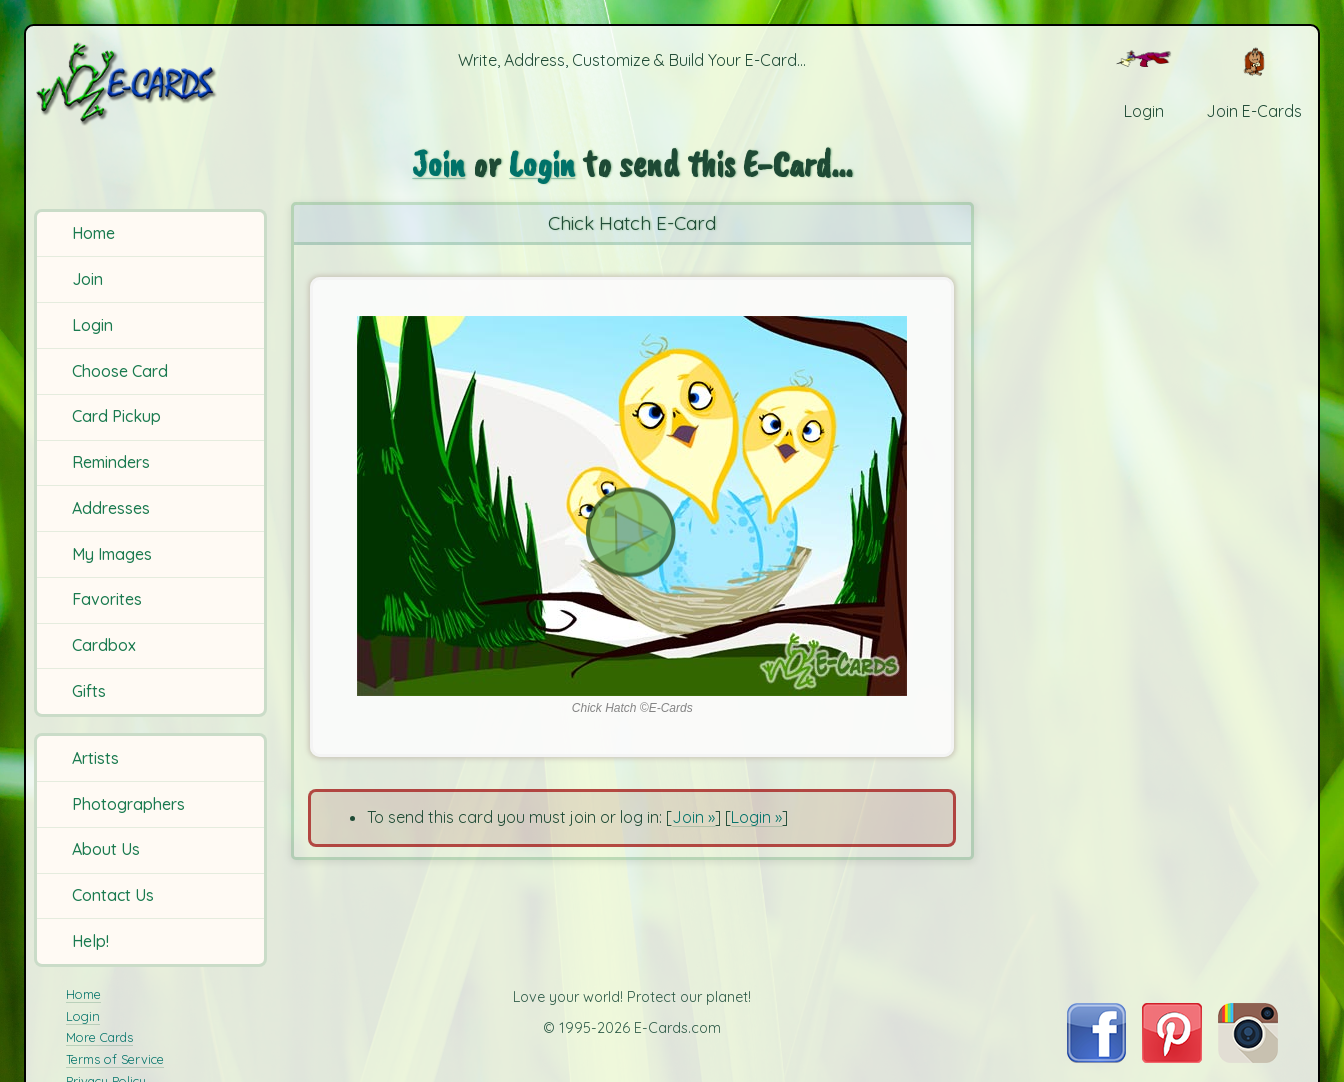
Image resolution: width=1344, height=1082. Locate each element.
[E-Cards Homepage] (153, 83)
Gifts (89, 691)
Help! (90, 941)
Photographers (128, 804)
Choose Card (120, 371)
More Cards (99, 1037)
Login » (756, 817)
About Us (106, 849)
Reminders (111, 462)
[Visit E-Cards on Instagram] (1248, 1057)
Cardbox (104, 645)
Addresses (111, 508)
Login (92, 325)
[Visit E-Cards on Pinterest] (1172, 1057)
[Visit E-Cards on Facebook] (1096, 1057)
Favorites (107, 599)
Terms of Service (115, 1059)
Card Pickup (116, 416)
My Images (112, 554)
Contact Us (113, 895)
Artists (95, 758)
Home (93, 233)
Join (87, 279)
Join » (693, 817)
